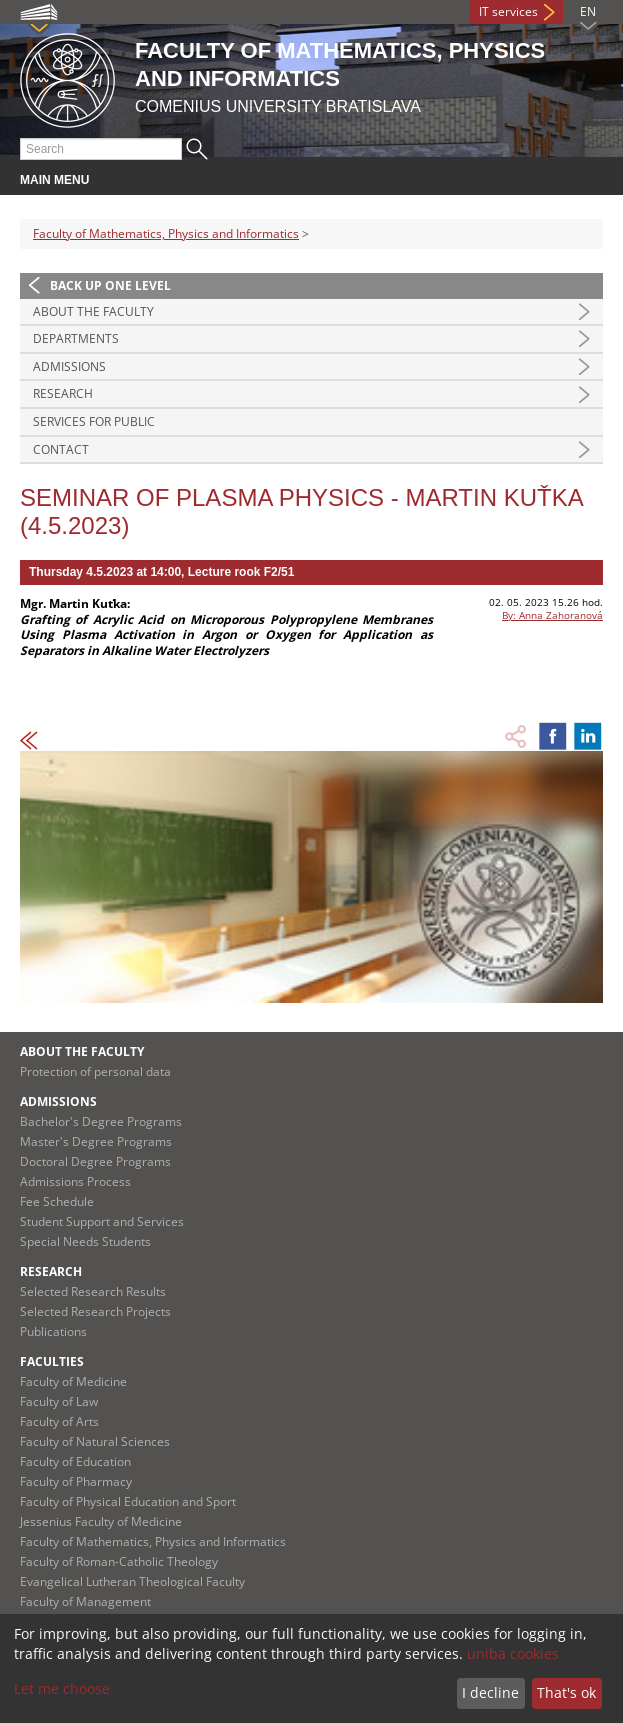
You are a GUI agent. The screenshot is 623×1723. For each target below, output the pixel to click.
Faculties (52, 1361)
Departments (76, 338)
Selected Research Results (93, 1291)
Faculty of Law (59, 1401)
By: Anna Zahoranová (552, 615)
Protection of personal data (95, 1071)
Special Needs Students (85, 1241)
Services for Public (94, 421)
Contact (61, 449)
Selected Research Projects (95, 1311)
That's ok (566, 1692)
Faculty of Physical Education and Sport (128, 1501)
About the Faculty (93, 311)
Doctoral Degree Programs (95, 1161)
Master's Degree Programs (96, 1141)
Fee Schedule (57, 1201)
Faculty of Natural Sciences (95, 1441)
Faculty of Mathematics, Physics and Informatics (166, 233)
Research (63, 393)
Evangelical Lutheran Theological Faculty (132, 1581)
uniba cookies (513, 1653)
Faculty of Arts (59, 1421)
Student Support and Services (102, 1221)
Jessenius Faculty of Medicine (101, 1521)
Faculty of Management (85, 1601)
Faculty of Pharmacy (76, 1481)
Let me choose (62, 1688)
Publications (53, 1331)
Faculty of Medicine (73, 1381)
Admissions (69, 366)
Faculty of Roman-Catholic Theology (119, 1561)
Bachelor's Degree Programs (101, 1121)
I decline (490, 1692)
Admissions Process (75, 1181)
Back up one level (110, 285)
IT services (508, 11)
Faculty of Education (75, 1461)
